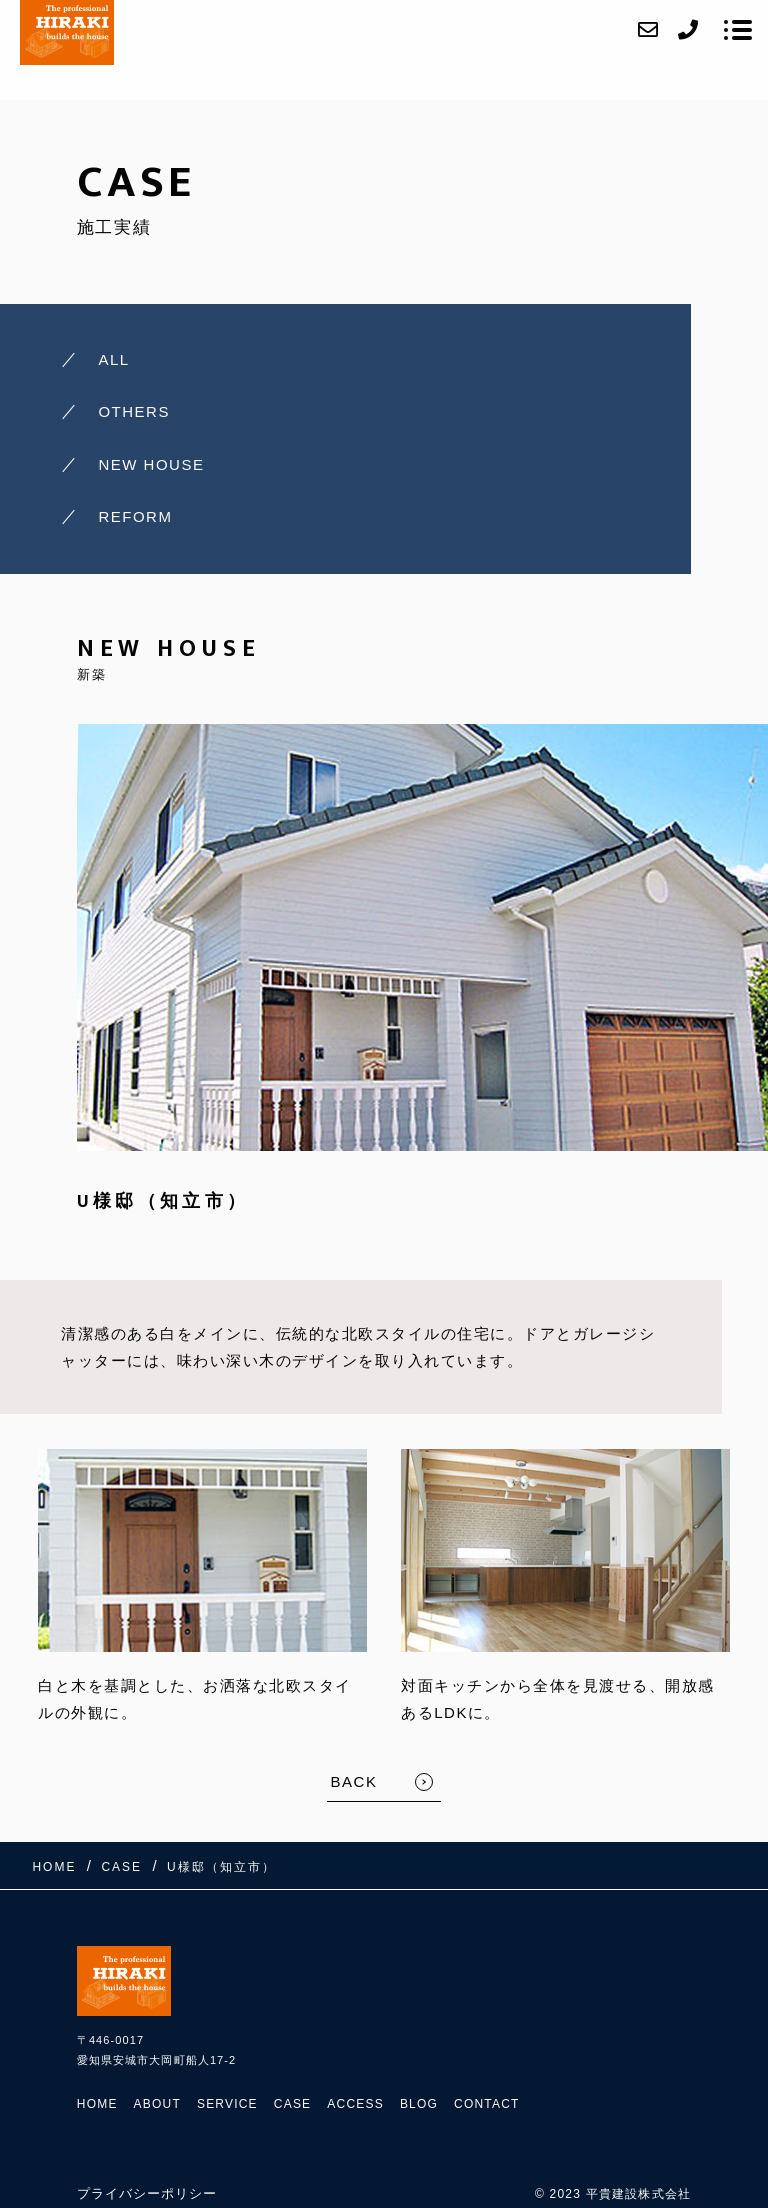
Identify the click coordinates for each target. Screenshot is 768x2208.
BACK (354, 1781)
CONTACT (487, 2104)
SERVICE (227, 2104)
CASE (292, 2104)
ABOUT (157, 2104)
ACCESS (355, 2104)
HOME (97, 2104)
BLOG (419, 2104)
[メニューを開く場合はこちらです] (738, 30)
